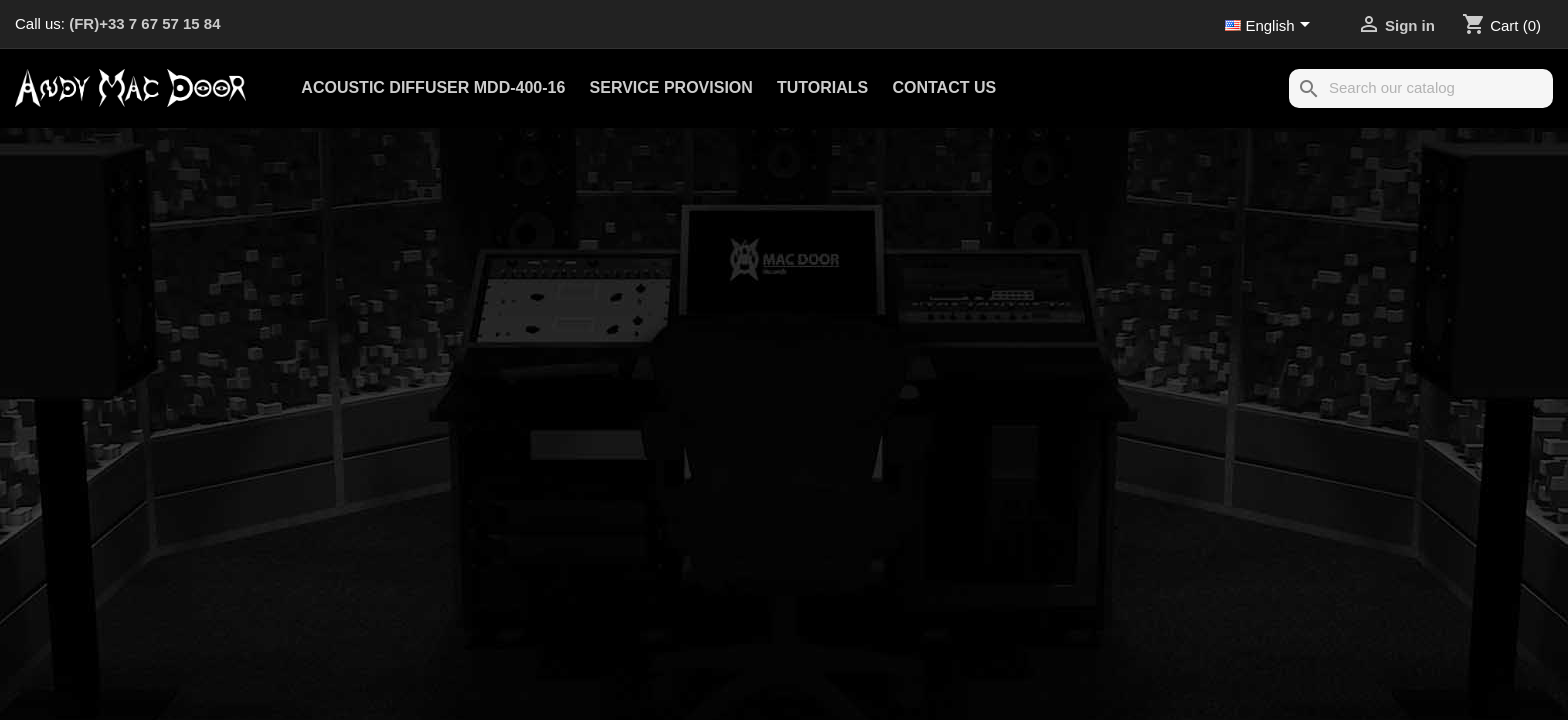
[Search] (1421, 88)
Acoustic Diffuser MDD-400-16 (433, 87)
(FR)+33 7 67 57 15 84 (144, 23)
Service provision (671, 87)
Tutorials (822, 87)
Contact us (944, 87)
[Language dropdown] (1271, 27)
